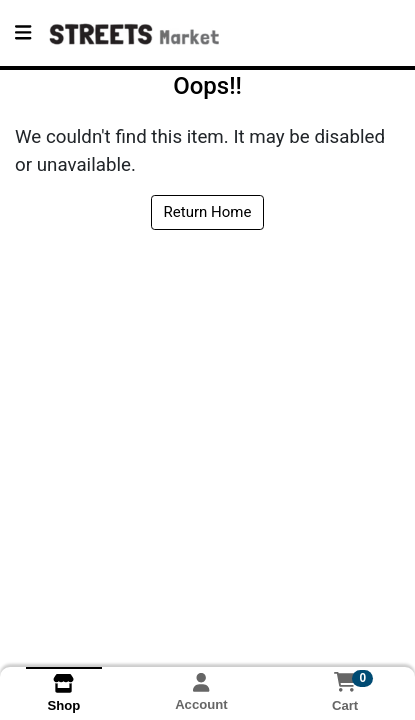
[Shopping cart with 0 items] (345, 682)
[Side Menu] (23, 33)
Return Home (208, 212)
